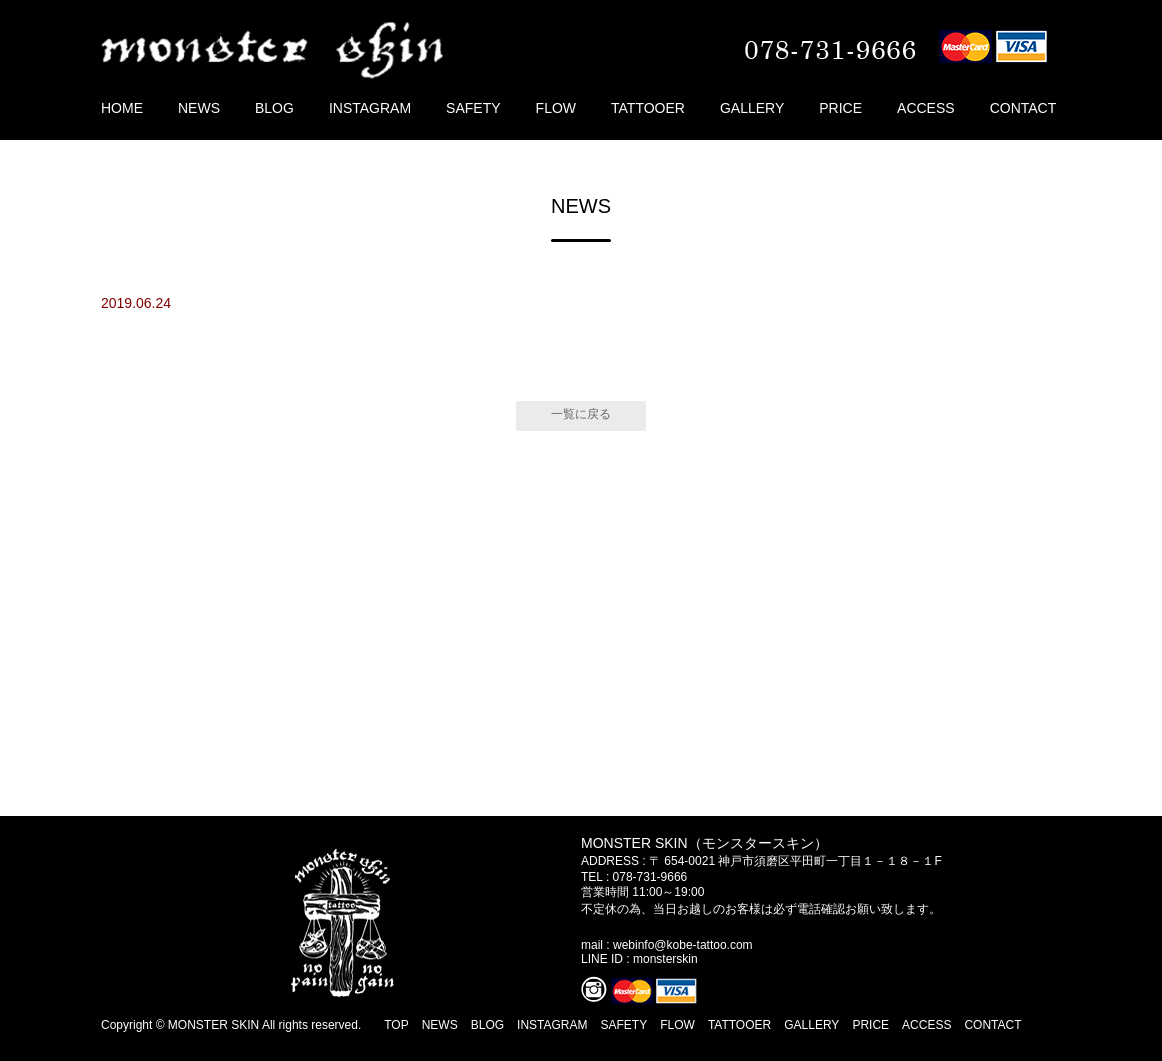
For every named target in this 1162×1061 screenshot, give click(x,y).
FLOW (556, 108)
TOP (396, 1025)
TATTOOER (648, 108)
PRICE (840, 108)
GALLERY (752, 108)
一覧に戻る (581, 414)
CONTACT (1023, 108)
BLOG (274, 108)
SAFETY (473, 108)
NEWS (199, 108)
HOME (122, 108)
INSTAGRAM (370, 108)
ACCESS (926, 108)
